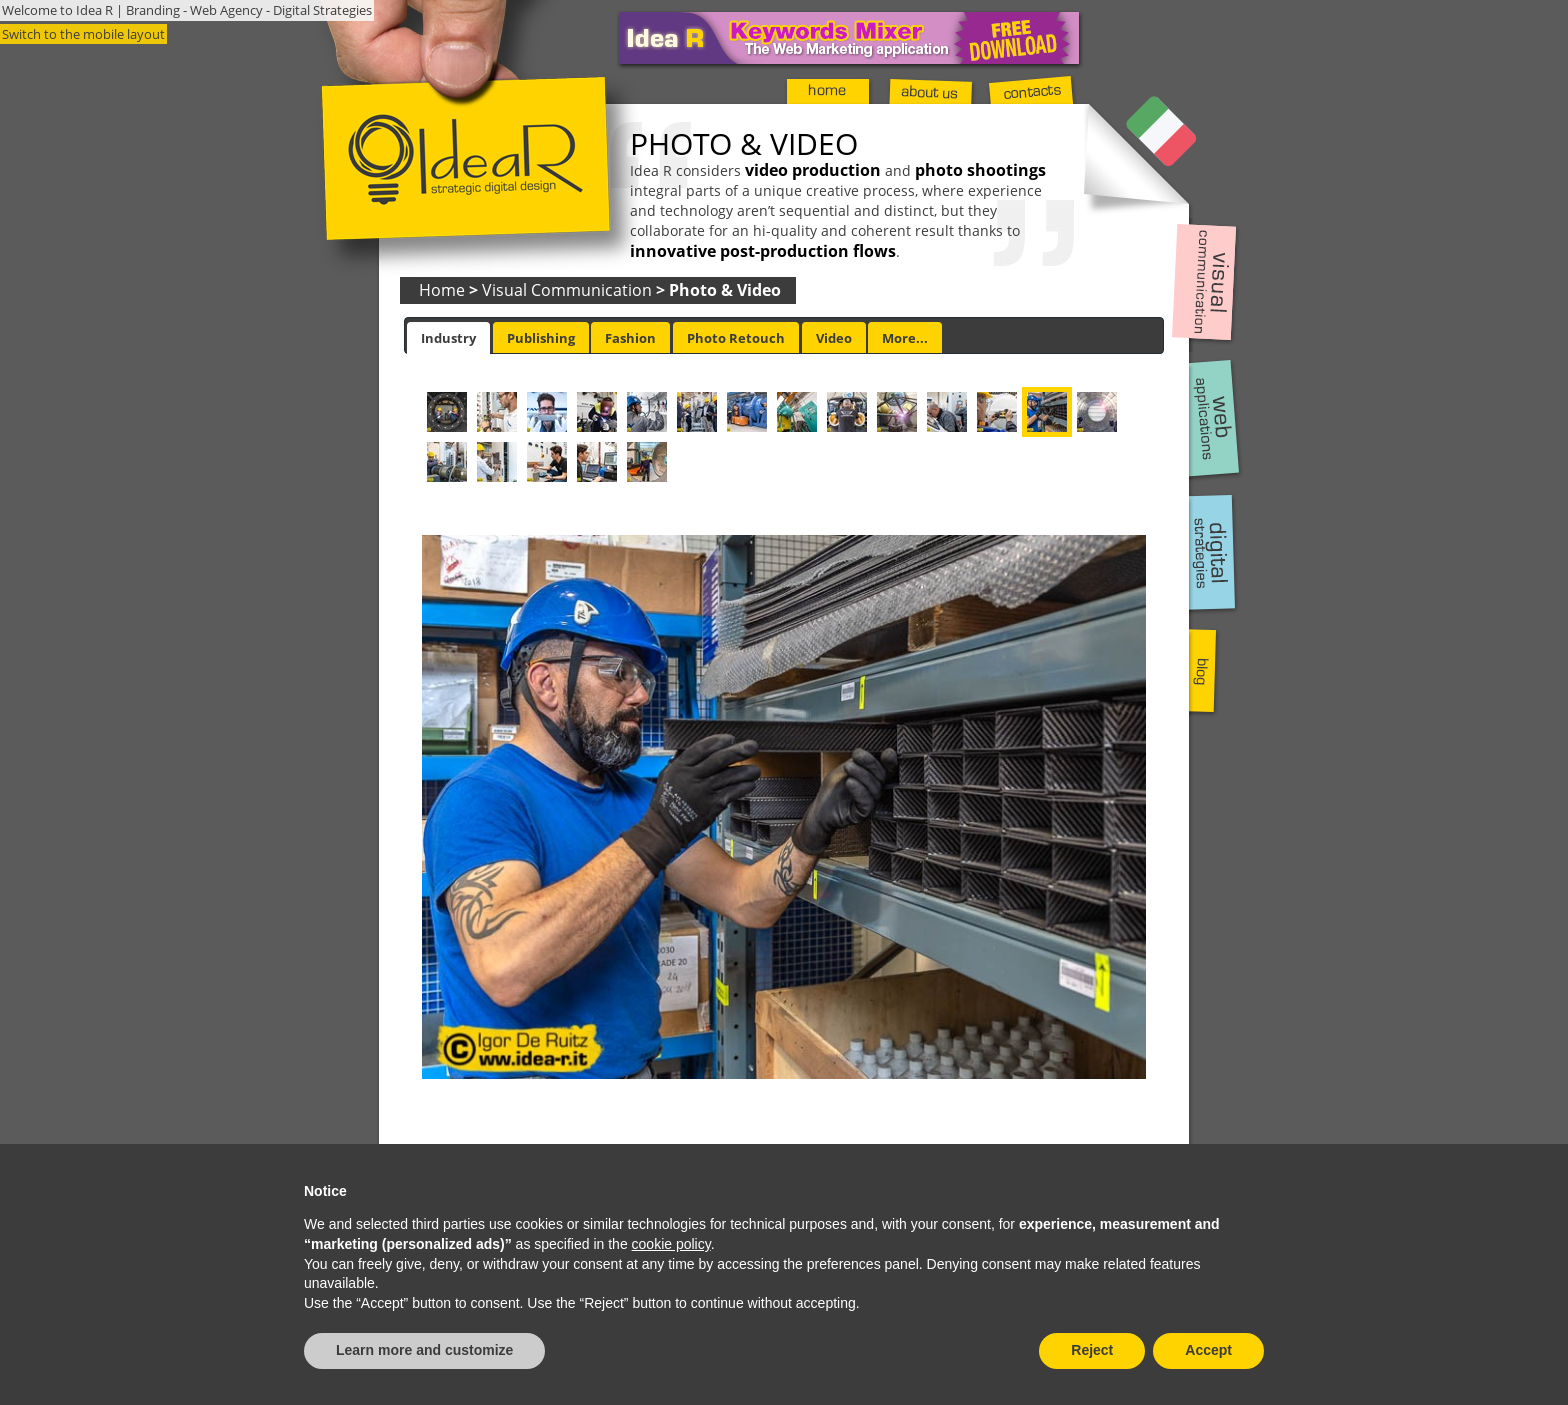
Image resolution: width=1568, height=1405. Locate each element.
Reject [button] (1092, 1350)
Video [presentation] (834, 338)
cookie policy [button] (671, 1244)
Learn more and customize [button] (424, 1350)
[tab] (448, 338)
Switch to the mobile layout (83, 34)
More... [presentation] (905, 338)
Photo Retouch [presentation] (736, 338)
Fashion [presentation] (630, 338)
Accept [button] (1208, 1350)
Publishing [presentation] (541, 338)
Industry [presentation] (448, 338)
